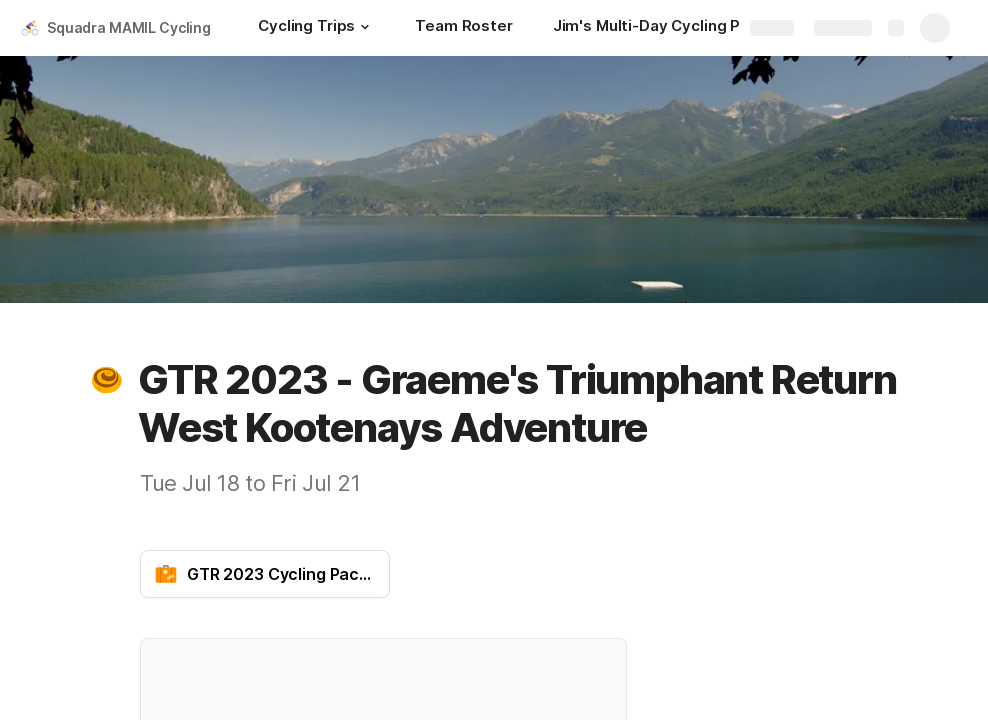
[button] (365, 27)
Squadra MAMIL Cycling (129, 27)
